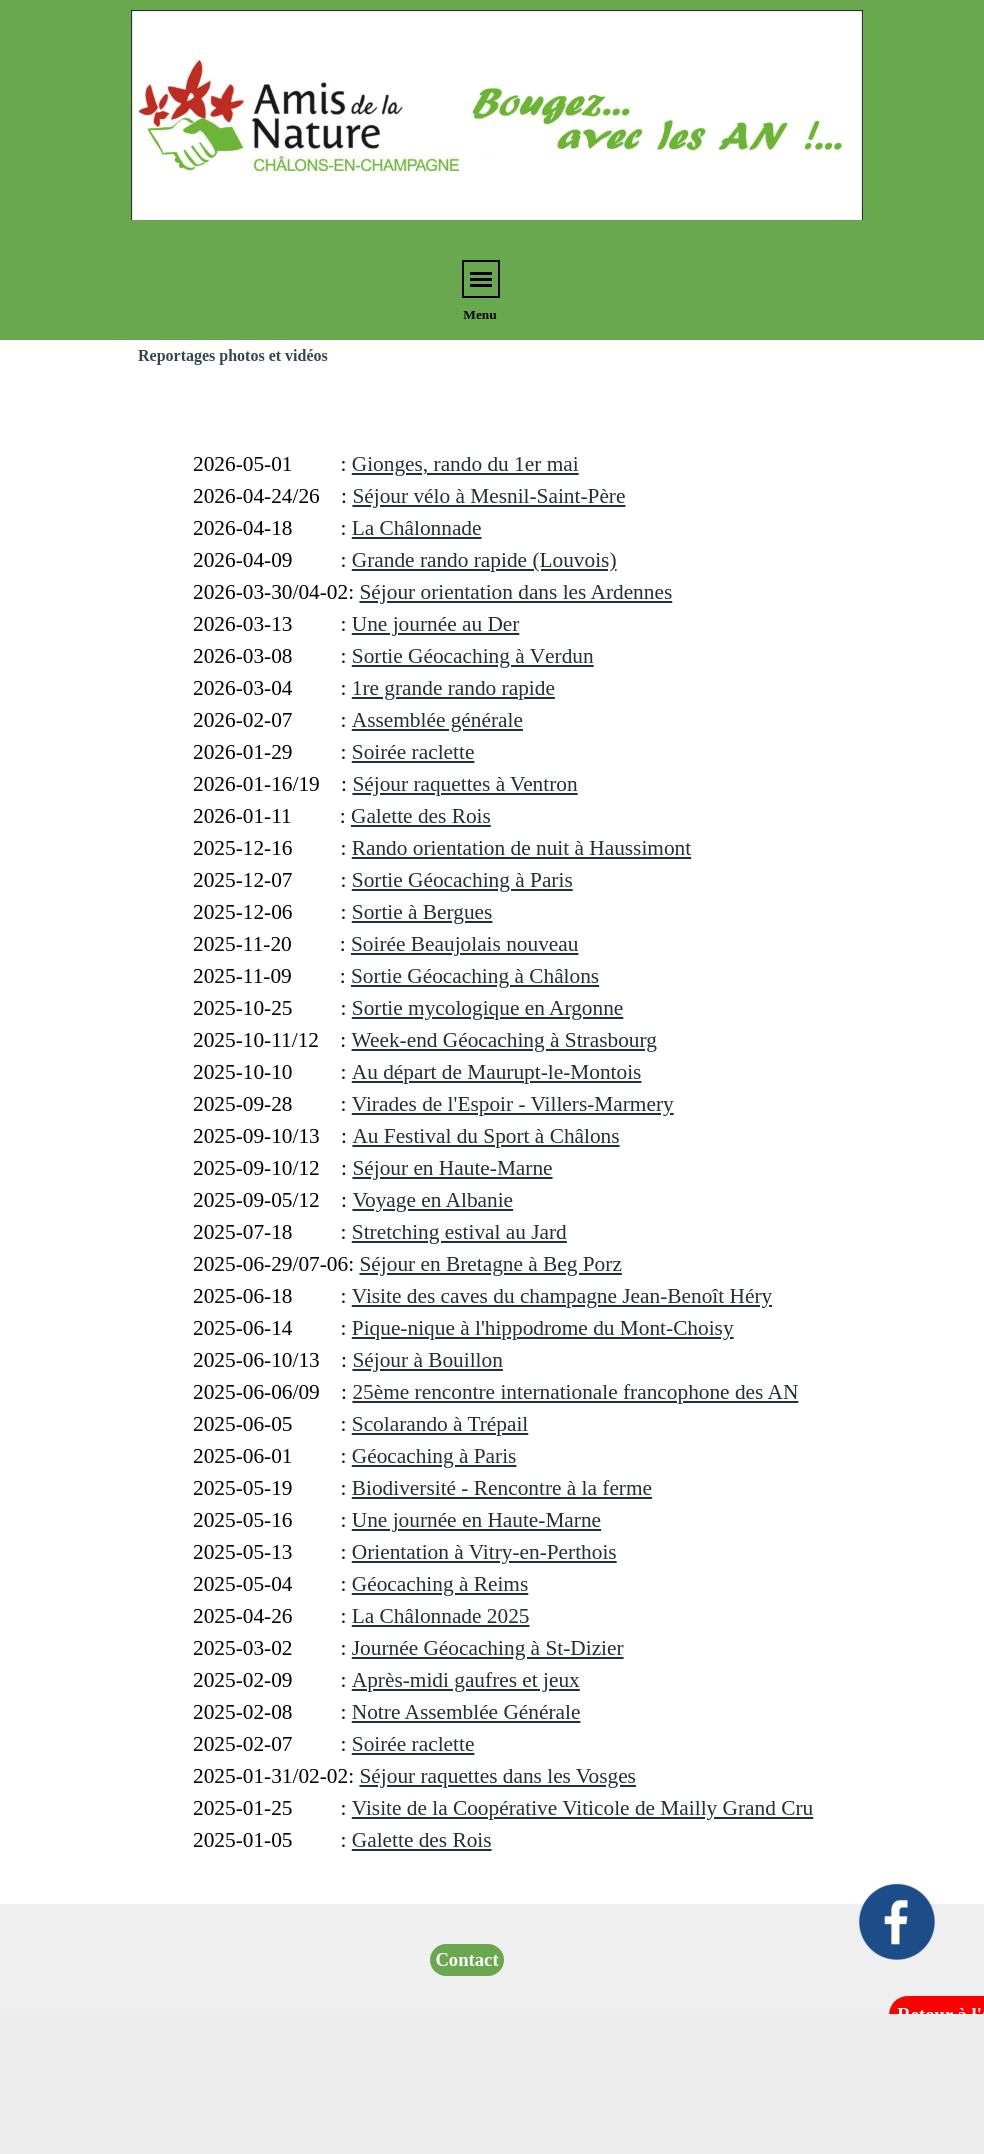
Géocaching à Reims (440, 1584)
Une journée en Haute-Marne (476, 1520)
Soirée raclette (413, 752)
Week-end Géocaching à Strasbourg (504, 1040)
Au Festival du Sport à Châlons (485, 1136)
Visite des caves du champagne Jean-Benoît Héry (562, 1296)
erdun (473, 656)
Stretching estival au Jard (459, 1232)
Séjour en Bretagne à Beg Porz (490, 1264)
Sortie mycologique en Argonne (488, 1008)
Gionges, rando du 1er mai (465, 464)
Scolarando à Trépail (440, 1424)
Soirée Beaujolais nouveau (464, 944)
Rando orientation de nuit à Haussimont (521, 848)
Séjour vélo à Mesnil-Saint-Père (488, 496)
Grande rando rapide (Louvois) (484, 560)
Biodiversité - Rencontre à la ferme (502, 1488)
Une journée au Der (436, 624)
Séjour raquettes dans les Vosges (497, 1776)
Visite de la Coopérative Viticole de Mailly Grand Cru (582, 1808)
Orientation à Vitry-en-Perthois (484, 1552)
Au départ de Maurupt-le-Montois (497, 1072)
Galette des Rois (421, 816)
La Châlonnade (417, 528)
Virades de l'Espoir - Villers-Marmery (513, 1104)
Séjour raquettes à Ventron (464, 784)
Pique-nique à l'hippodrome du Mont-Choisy (543, 1328)
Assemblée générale (437, 720)
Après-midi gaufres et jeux (466, 1680)
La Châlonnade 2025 (441, 1616)
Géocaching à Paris (434, 1456)
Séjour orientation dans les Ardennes (515, 592)
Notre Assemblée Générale (466, 1712)
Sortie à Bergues (422, 912)
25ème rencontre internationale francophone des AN (575, 1392)
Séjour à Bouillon (427, 1360)
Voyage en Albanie (432, 1200)
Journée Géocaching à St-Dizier (488, 1648)
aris (462, 880)
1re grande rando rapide (453, 688)
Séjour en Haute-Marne (452, 1168)
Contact (466, 1959)
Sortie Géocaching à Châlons (475, 976)
